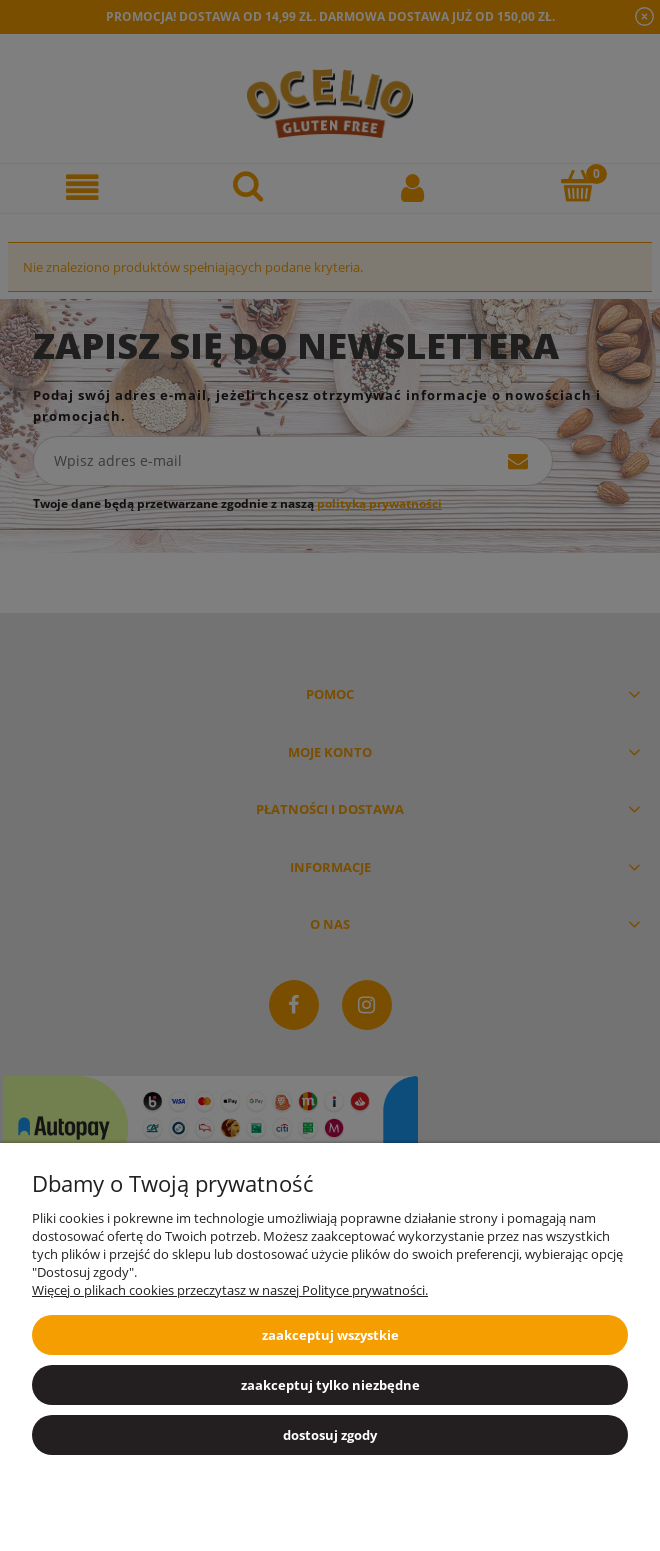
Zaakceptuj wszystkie (330, 1335)
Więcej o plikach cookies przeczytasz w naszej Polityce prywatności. (230, 1290)
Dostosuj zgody (330, 1435)
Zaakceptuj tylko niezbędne (330, 1385)
